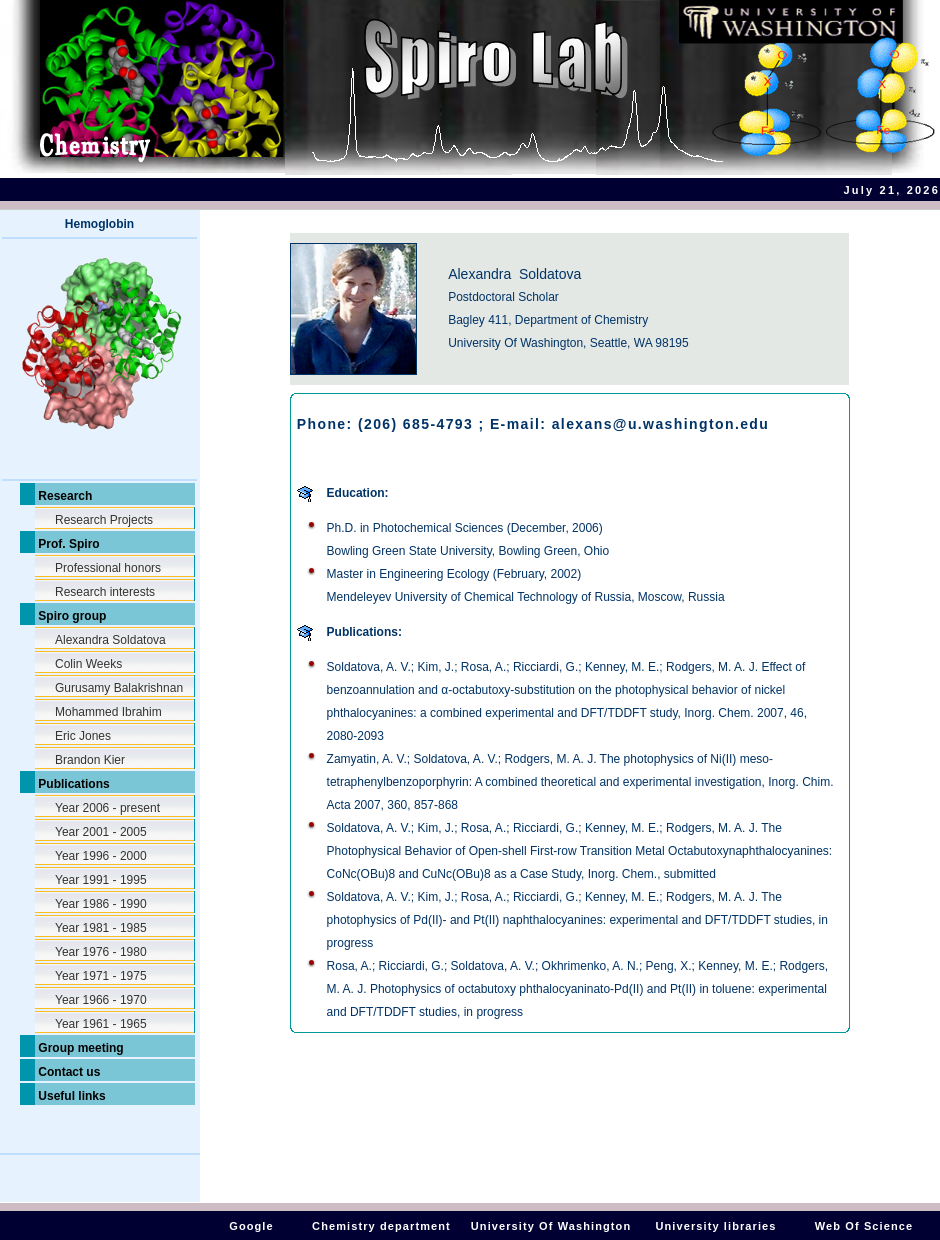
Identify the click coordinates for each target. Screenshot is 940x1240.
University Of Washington (551, 1226)
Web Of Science (864, 1226)
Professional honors (108, 568)
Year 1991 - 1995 (101, 880)
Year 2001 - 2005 (101, 832)
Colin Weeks (88, 664)
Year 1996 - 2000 (101, 856)
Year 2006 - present (107, 808)
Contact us (67, 1072)
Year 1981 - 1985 (101, 928)
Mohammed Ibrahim (108, 712)
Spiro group (70, 616)
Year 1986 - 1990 (101, 904)
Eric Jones (83, 736)
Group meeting (79, 1048)
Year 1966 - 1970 (101, 1000)
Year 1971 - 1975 (101, 976)
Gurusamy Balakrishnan (119, 688)
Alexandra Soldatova (110, 640)
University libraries (715, 1226)
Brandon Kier (90, 760)
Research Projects (104, 520)
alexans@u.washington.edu (661, 424)
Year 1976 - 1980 (101, 952)
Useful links (70, 1096)
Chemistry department (381, 1226)
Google (251, 1226)
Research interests (105, 592)
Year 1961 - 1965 (101, 1024)
